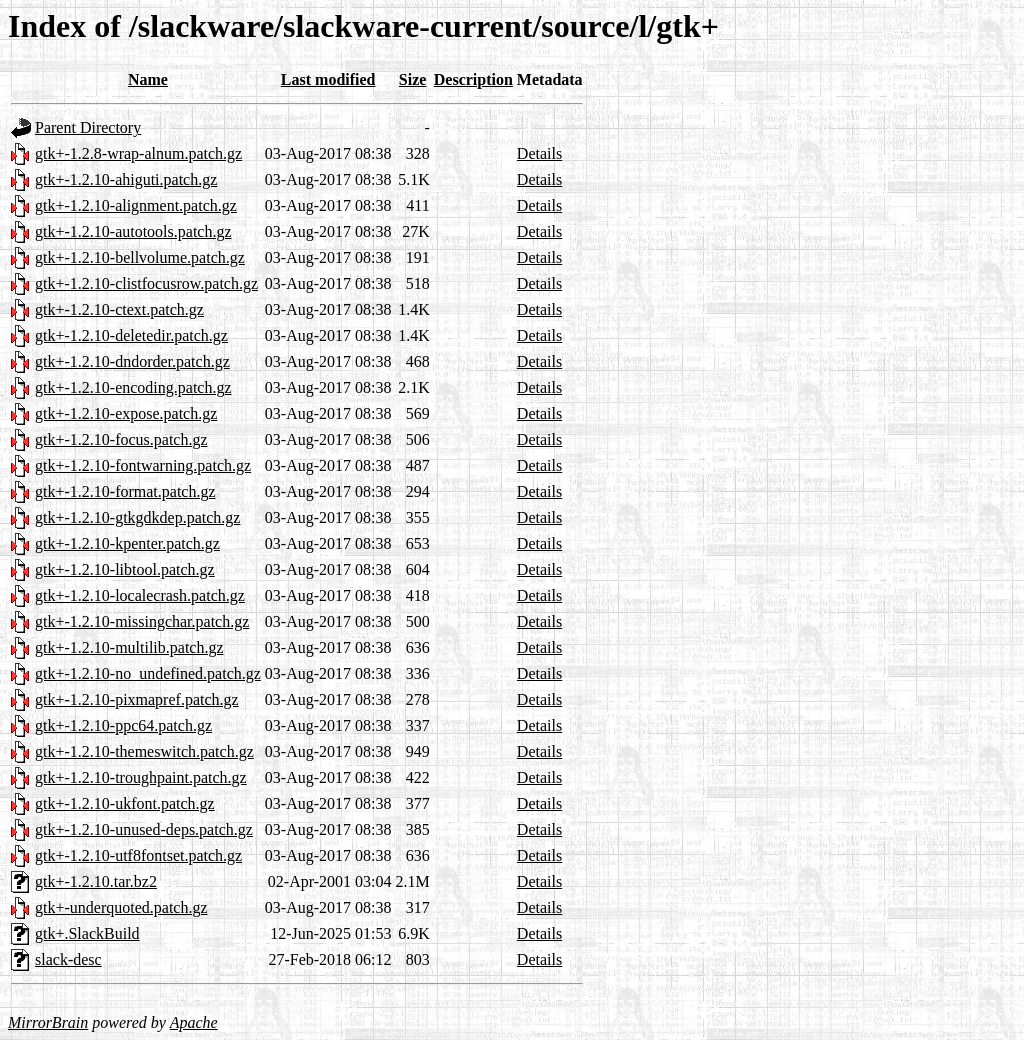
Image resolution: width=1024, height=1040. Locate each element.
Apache (194, 1022)
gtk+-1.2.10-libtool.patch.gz (125, 569)
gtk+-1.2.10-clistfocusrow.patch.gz (146, 283)
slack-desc (68, 959)
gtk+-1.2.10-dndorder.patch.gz (132, 361)
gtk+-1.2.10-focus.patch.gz (121, 439)
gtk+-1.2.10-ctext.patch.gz (119, 309)
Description (473, 79)
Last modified (328, 79)
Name (148, 79)
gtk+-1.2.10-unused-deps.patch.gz (144, 829)
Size (413, 79)
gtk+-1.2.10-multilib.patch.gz (129, 647)
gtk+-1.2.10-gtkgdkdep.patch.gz (137, 517)
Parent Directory (88, 127)
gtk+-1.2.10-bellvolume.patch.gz (140, 257)
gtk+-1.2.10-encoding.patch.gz (133, 387)
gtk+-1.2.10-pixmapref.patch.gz (137, 699)
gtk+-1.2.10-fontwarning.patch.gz (143, 465)
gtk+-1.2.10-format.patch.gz (125, 491)
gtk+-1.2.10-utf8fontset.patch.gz (138, 855)
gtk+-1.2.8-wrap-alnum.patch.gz (138, 153)
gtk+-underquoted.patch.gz (121, 907)
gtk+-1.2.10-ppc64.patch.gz (123, 725)
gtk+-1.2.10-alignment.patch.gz (136, 205)
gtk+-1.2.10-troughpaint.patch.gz (141, 777)
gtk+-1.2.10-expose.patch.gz (126, 413)
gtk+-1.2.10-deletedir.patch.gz (131, 335)
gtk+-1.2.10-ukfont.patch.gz (125, 803)
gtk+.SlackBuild (87, 933)
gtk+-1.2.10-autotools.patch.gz (133, 231)
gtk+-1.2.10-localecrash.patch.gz (140, 595)
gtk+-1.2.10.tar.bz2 (96, 881)
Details (539, 153)
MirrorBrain (48, 1022)
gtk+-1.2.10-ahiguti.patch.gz (126, 179)
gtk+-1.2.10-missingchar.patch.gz (142, 621)
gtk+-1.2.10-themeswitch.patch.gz (144, 751)
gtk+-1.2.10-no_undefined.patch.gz (148, 673)
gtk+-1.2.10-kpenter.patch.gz (127, 543)
